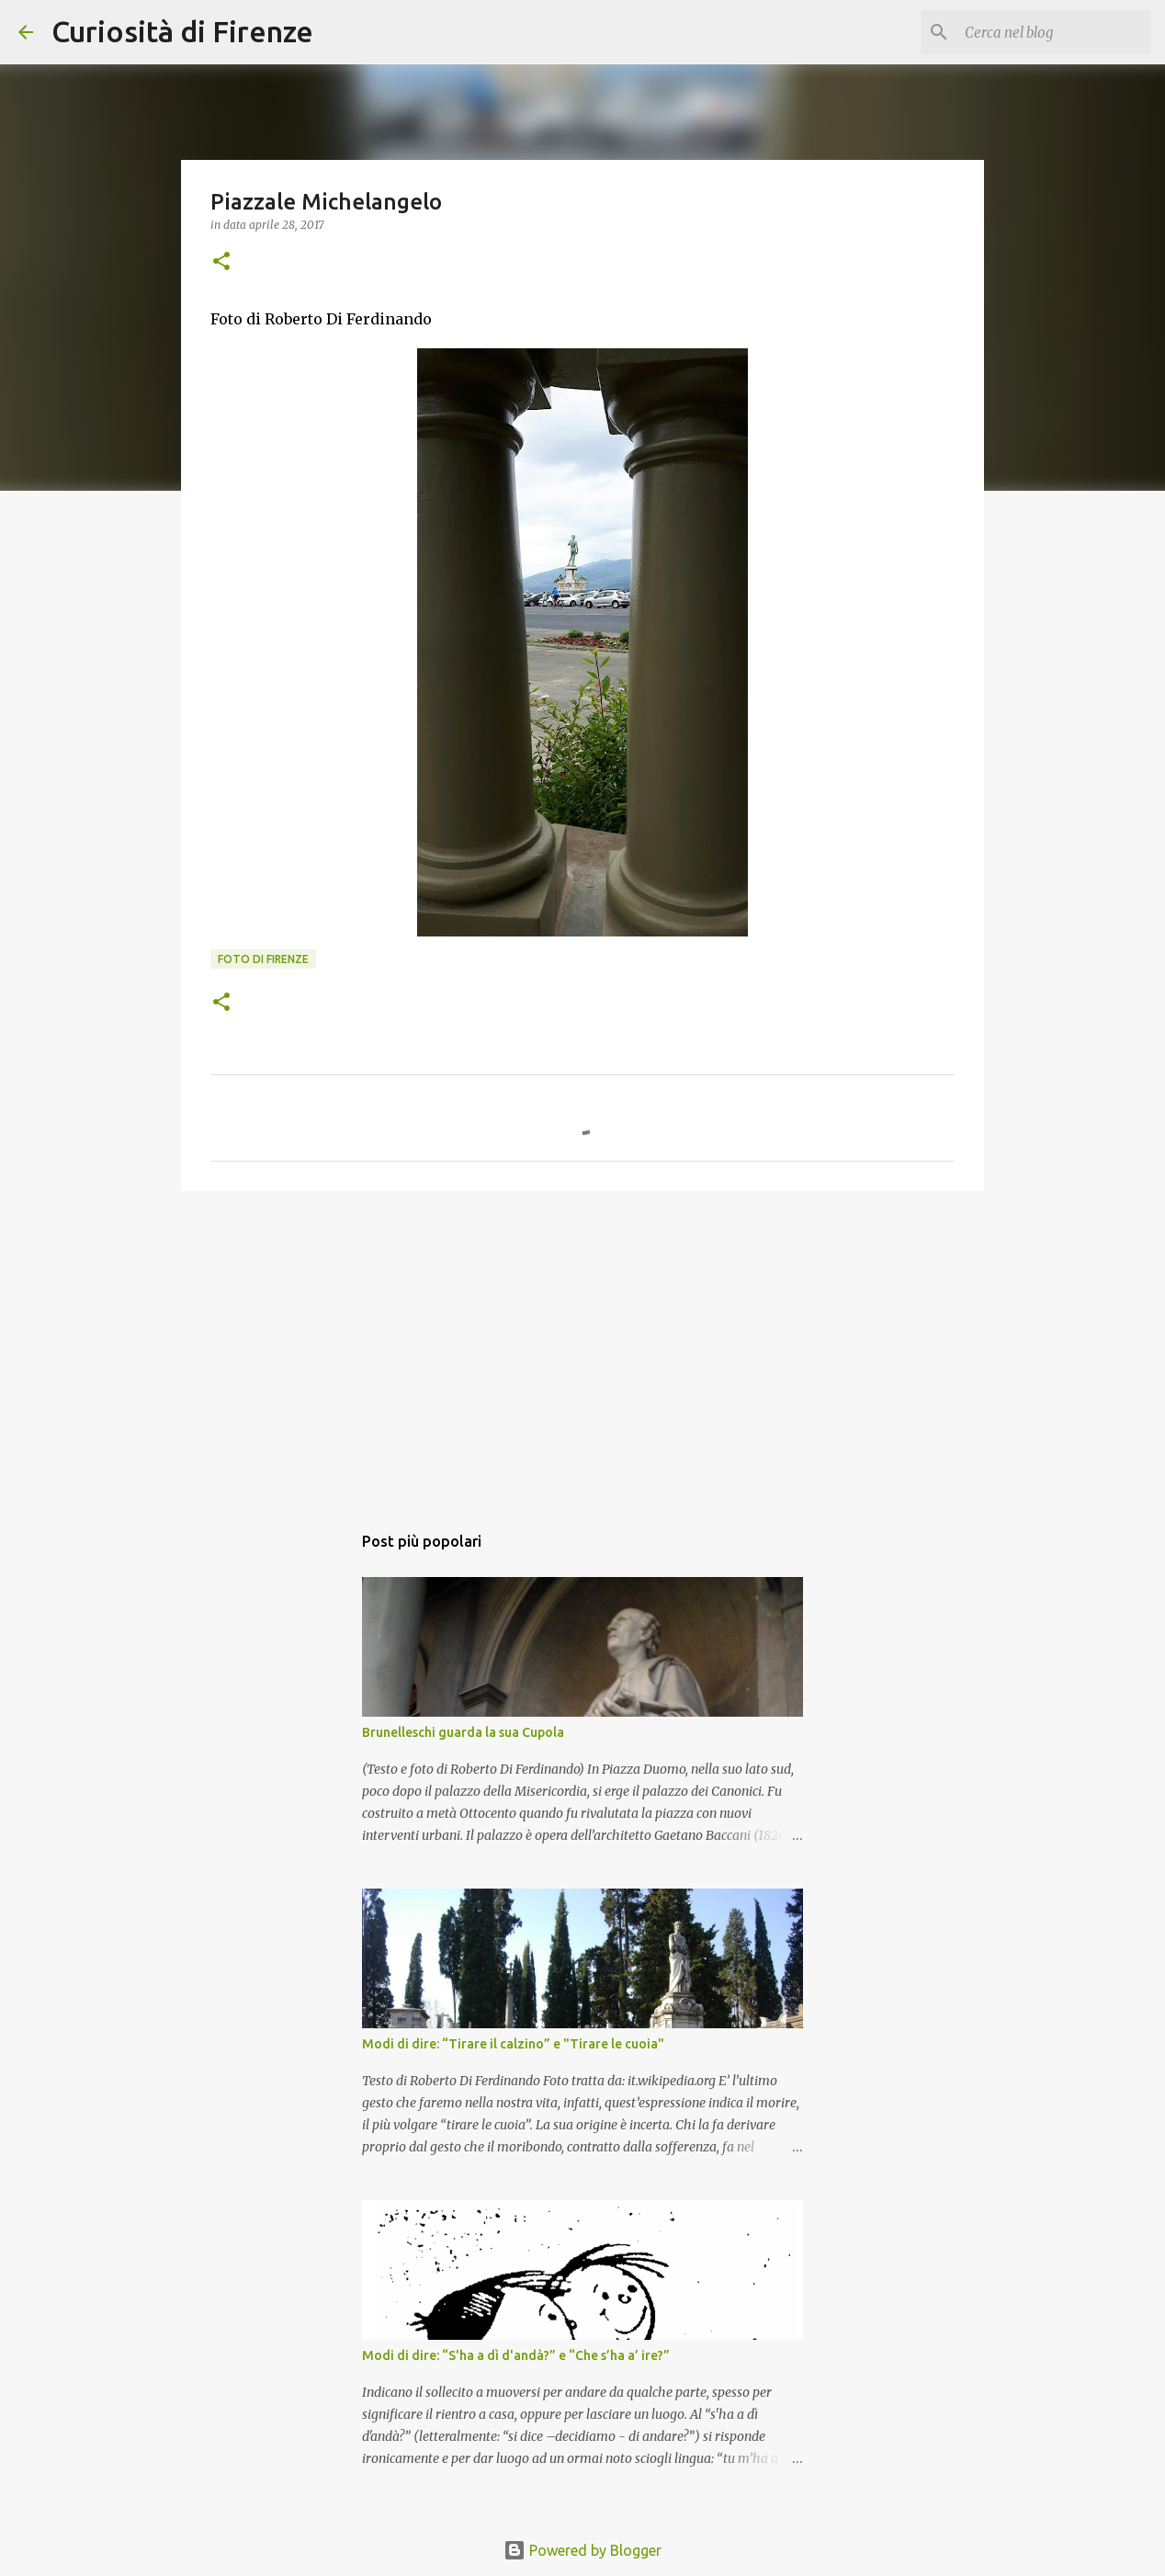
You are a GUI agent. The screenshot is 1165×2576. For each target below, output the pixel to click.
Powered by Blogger (582, 2550)
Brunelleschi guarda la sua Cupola (463, 1732)
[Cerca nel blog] (1053, 32)
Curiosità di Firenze (182, 31)
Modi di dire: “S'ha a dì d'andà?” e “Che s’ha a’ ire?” (516, 2355)
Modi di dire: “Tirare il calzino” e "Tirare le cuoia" (513, 2044)
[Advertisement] (582, 1347)
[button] (221, 262)
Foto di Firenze (263, 959)
